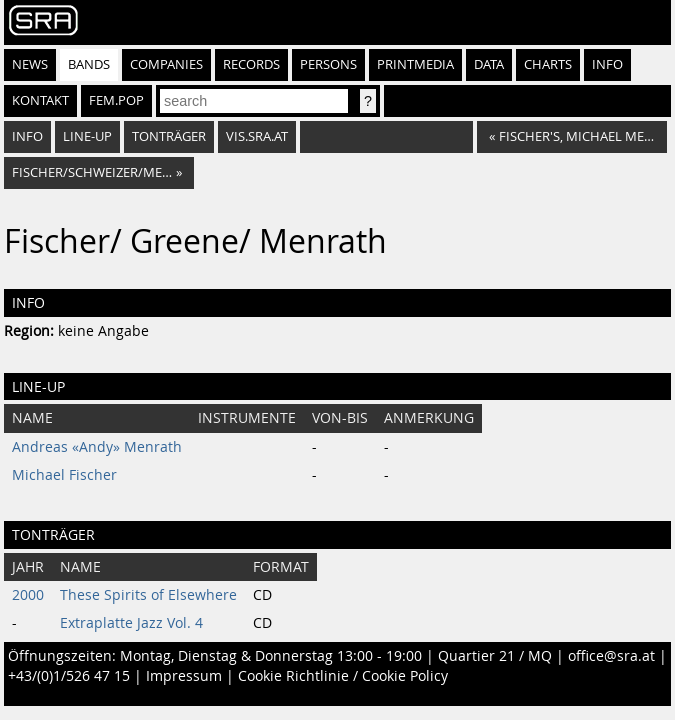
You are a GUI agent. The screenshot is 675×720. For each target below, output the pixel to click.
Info (607, 64)
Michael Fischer (64, 475)
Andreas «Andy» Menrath (97, 447)
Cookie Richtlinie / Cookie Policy (343, 676)
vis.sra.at (257, 136)
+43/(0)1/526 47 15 (69, 676)
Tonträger (169, 136)
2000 (28, 595)
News (30, 64)
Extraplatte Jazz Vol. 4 (131, 623)
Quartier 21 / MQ (495, 656)
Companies (166, 64)
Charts (548, 64)
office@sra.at (611, 656)
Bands (89, 64)
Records (251, 64)
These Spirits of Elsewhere (148, 595)
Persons (328, 64)
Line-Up (87, 136)
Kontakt (40, 100)
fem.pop (116, 100)
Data (489, 64)
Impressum (184, 676)
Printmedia (415, 64)
